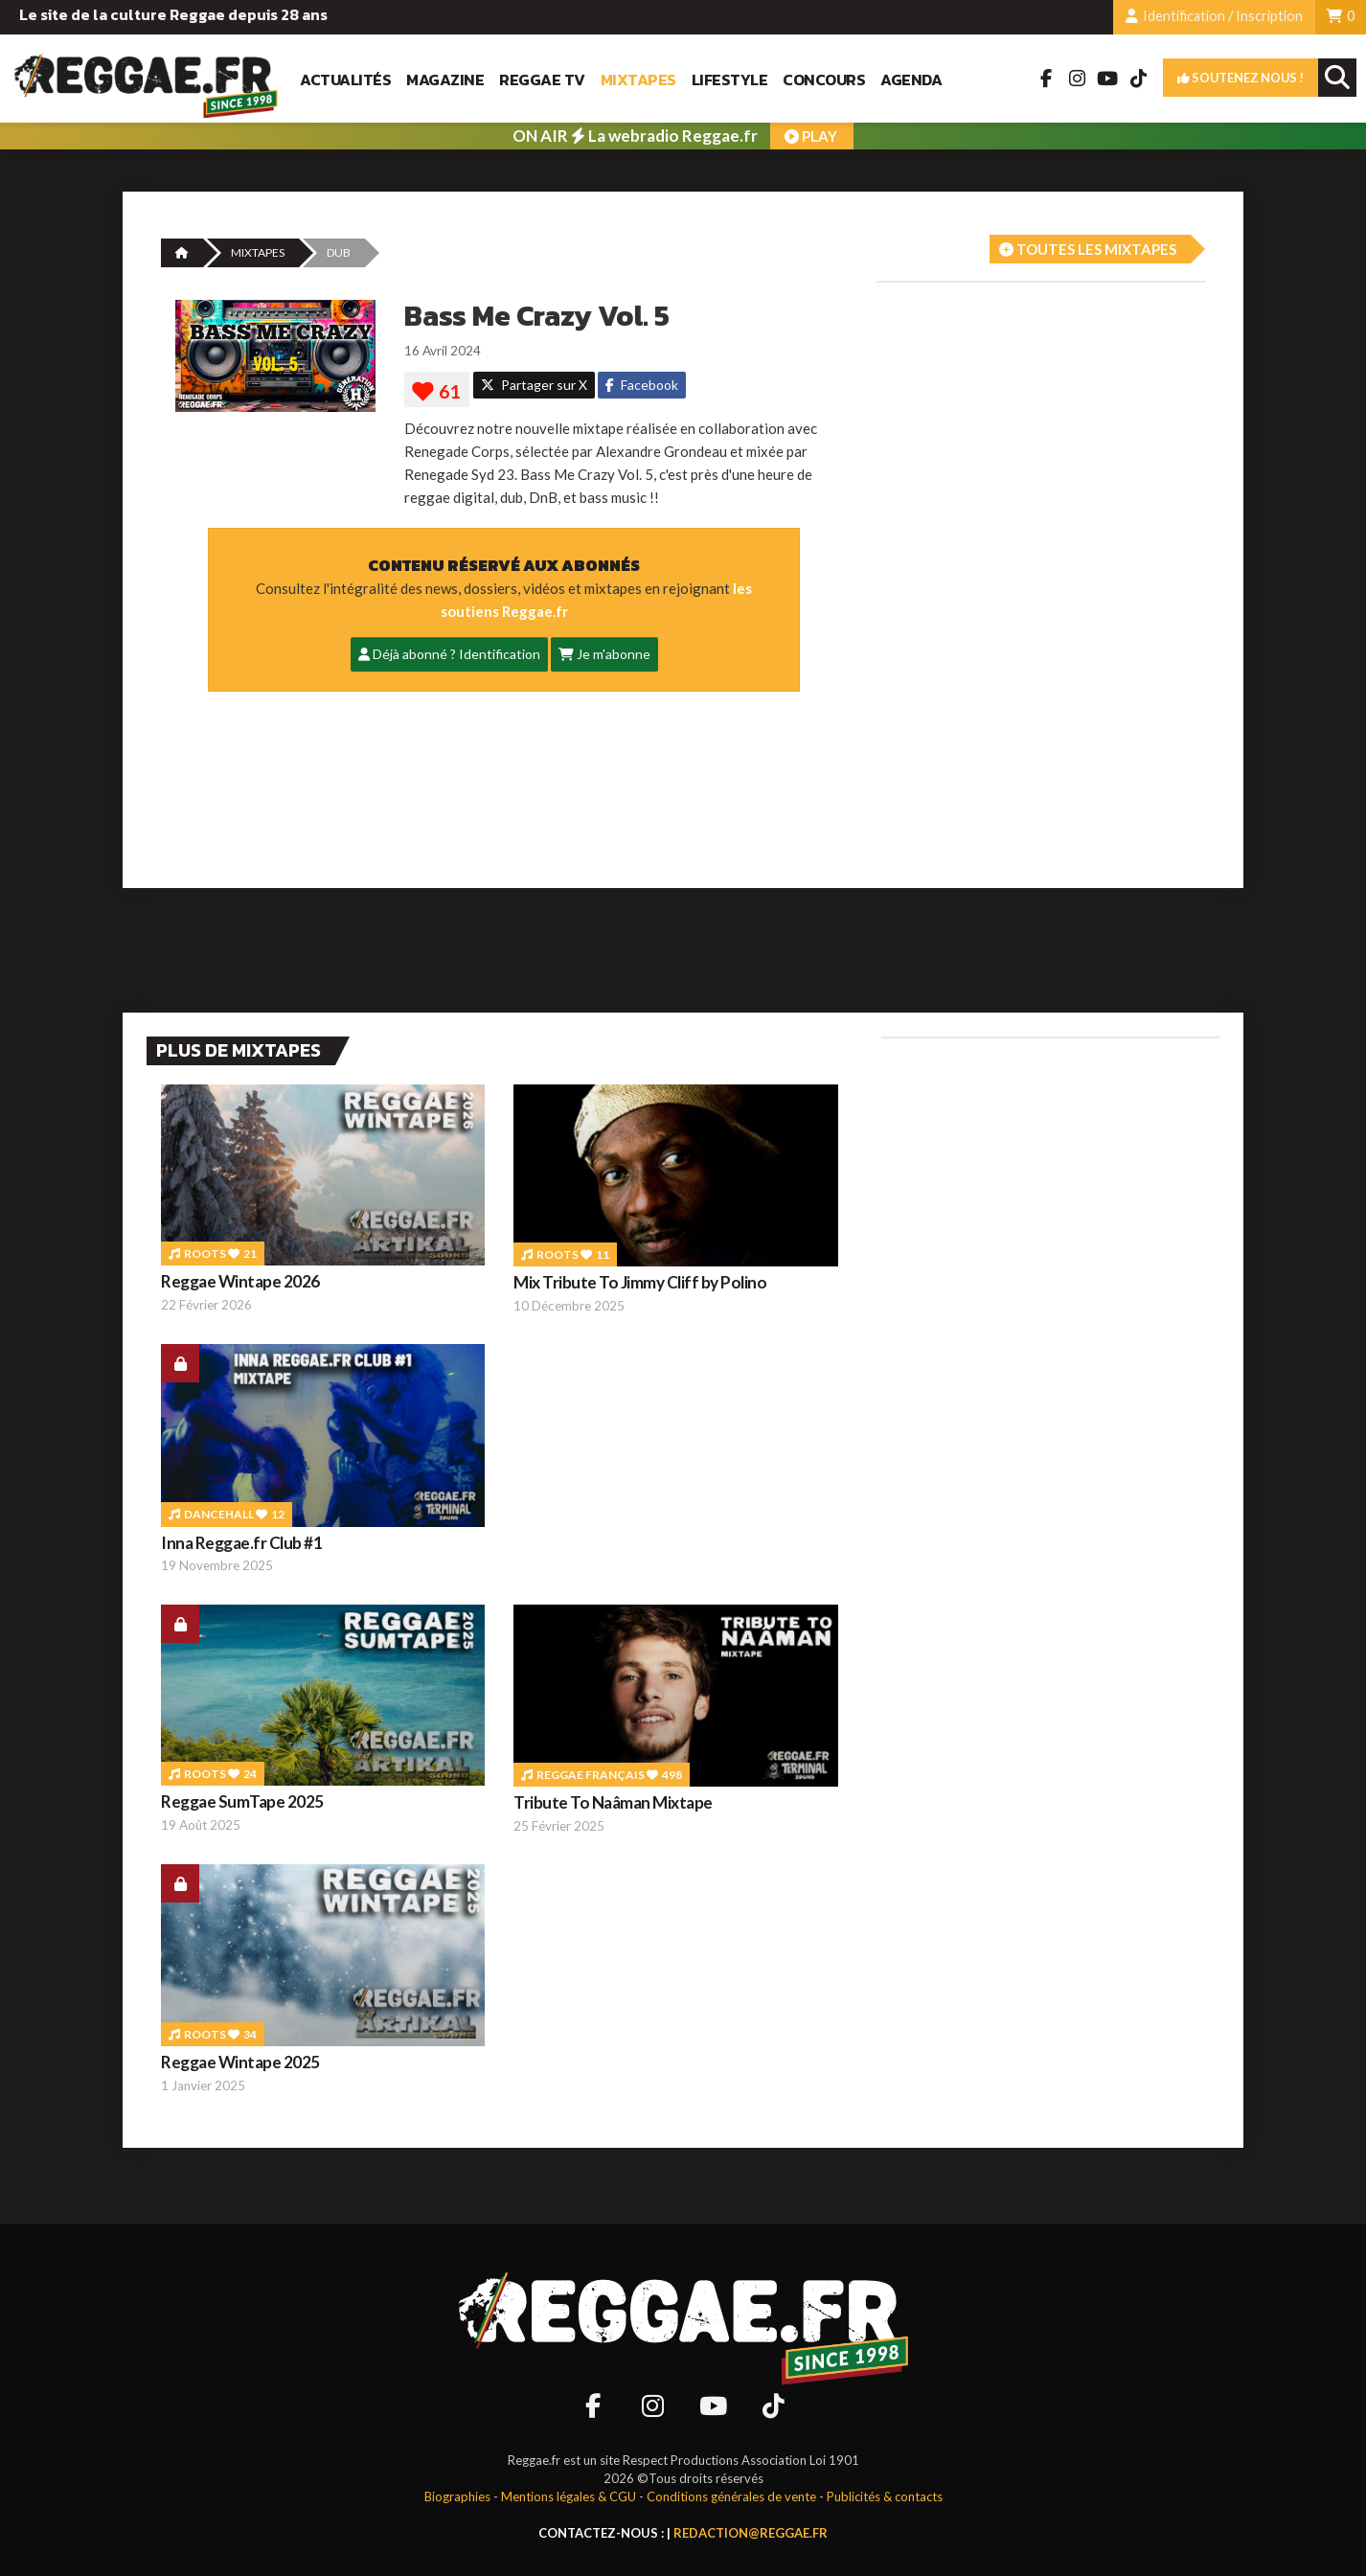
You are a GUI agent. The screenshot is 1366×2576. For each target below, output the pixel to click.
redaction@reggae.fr (750, 2533)
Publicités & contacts (885, 2496)
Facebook (641, 384)
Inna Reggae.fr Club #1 (241, 1543)
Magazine (445, 80)
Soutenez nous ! (1240, 77)
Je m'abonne (604, 654)
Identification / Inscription (1214, 16)
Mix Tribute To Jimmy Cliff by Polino (639, 1282)
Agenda (911, 80)
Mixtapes (638, 80)
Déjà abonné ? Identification (449, 654)
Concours (824, 80)
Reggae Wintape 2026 (240, 1281)
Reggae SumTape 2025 (242, 1801)
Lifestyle (730, 80)
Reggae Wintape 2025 (240, 2062)
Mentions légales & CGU (568, 2496)
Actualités (345, 80)
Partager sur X (534, 384)
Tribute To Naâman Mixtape (613, 1802)
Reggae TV (542, 80)
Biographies (457, 2496)
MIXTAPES (258, 252)
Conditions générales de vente (731, 2496)
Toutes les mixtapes (1087, 249)
